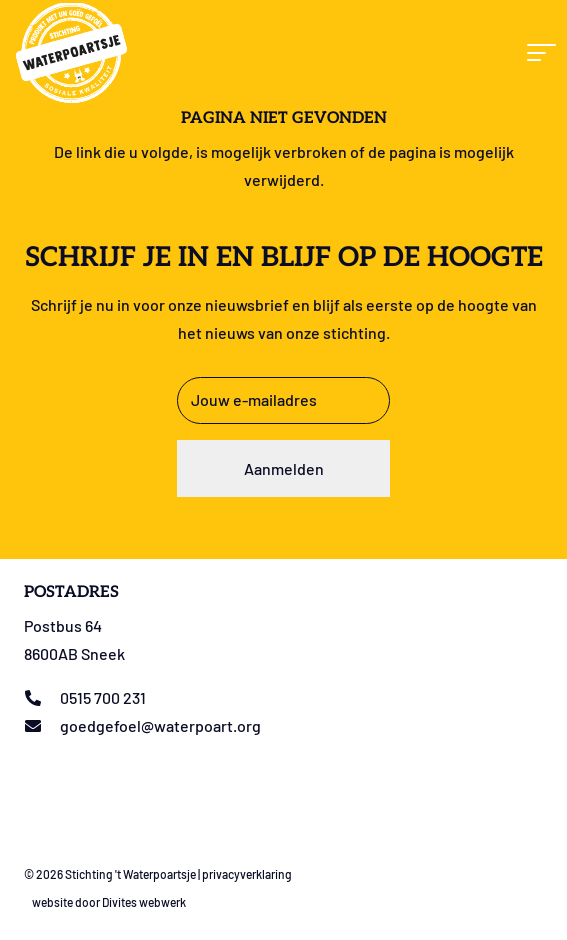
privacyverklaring (247, 874)
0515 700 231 (103, 697)
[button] (539, 53)
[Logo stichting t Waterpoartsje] (71, 53)
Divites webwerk (144, 902)
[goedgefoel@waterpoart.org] (42, 726)
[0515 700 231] (42, 698)
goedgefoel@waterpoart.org (160, 725)
